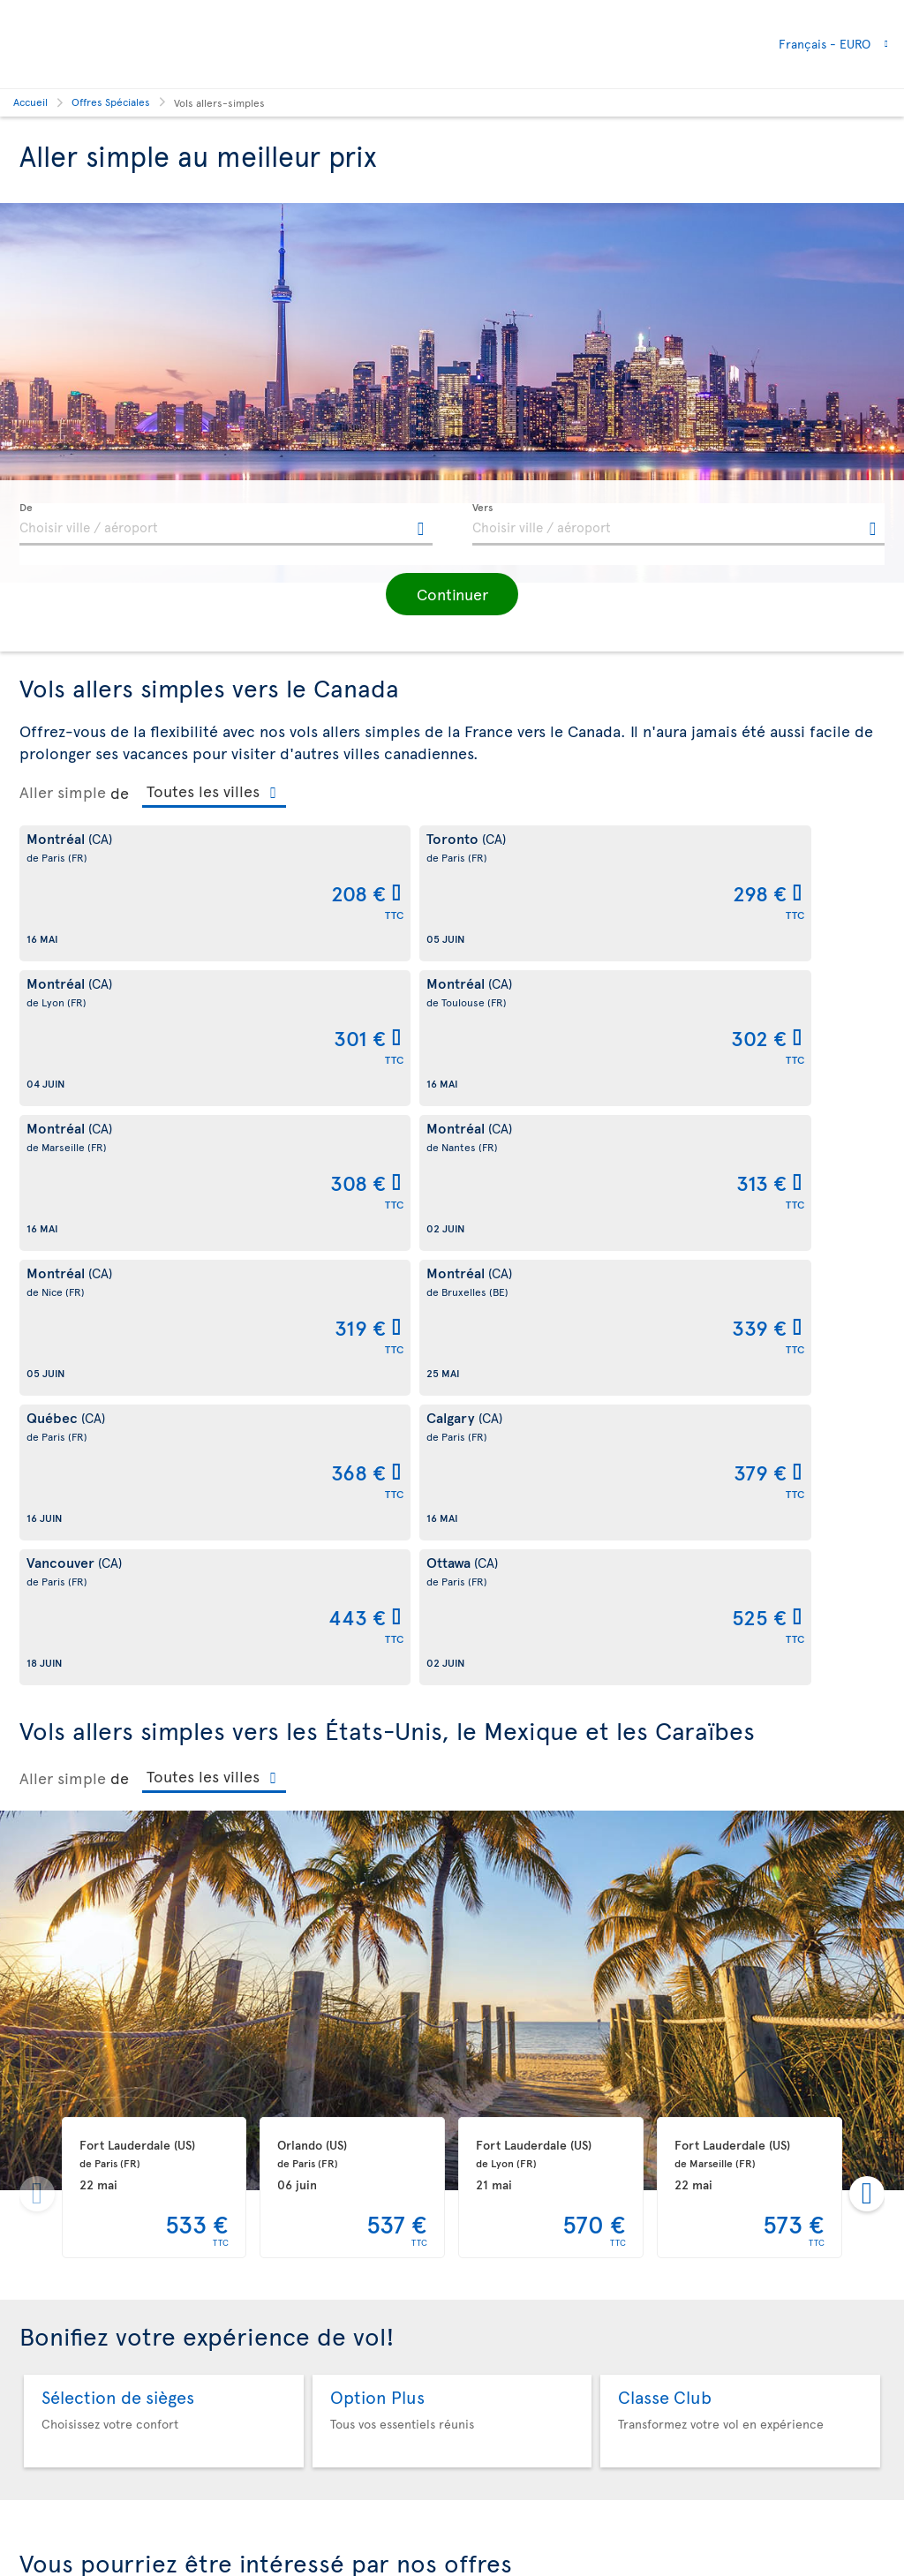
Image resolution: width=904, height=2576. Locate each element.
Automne (452, 2215)
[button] (452, 594)
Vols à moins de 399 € (744, 2215)
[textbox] (226, 524)
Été (161, 2215)
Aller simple (62, 792)
